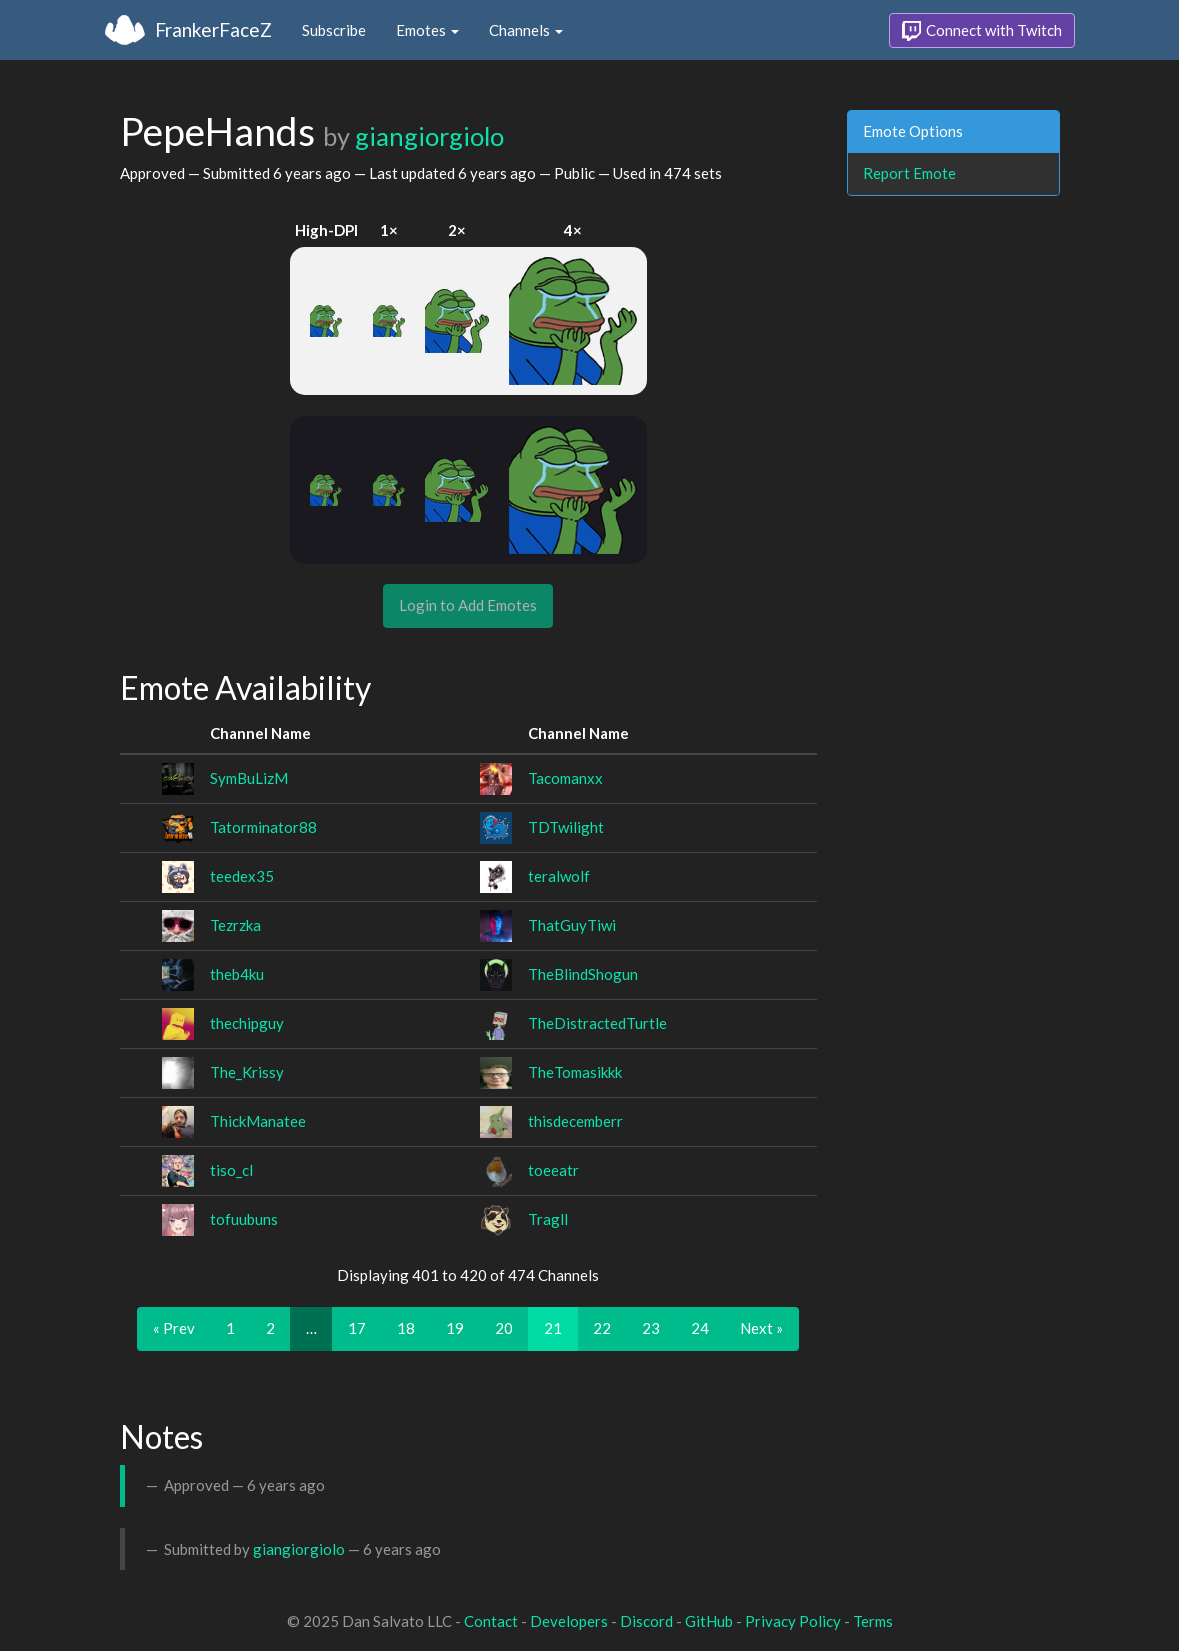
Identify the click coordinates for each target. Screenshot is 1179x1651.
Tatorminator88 (263, 827)
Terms (873, 1621)
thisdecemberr (575, 1121)
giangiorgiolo (429, 136)
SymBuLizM (249, 778)
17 (357, 1328)
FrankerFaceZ (213, 29)
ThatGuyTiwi (572, 925)
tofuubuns (244, 1219)
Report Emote (909, 173)
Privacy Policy (793, 1621)
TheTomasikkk (575, 1072)
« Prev (174, 1328)
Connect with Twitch (982, 31)
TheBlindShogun (583, 974)
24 (700, 1328)
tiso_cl (231, 1170)
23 (651, 1328)
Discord (646, 1621)
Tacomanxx (565, 778)
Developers (569, 1621)
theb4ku (237, 974)
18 (406, 1328)
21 (553, 1328)
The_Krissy (247, 1072)
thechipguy (247, 1023)
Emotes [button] (427, 30)
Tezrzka (235, 925)
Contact (491, 1621)
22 (602, 1328)
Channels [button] (526, 30)
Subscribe (334, 30)
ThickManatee (258, 1121)
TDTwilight (566, 827)
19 (455, 1328)
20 (504, 1328)
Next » (761, 1328)
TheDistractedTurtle (597, 1023)
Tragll (548, 1219)
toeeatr (553, 1170)
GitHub (709, 1621)
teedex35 (242, 876)
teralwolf (559, 876)
